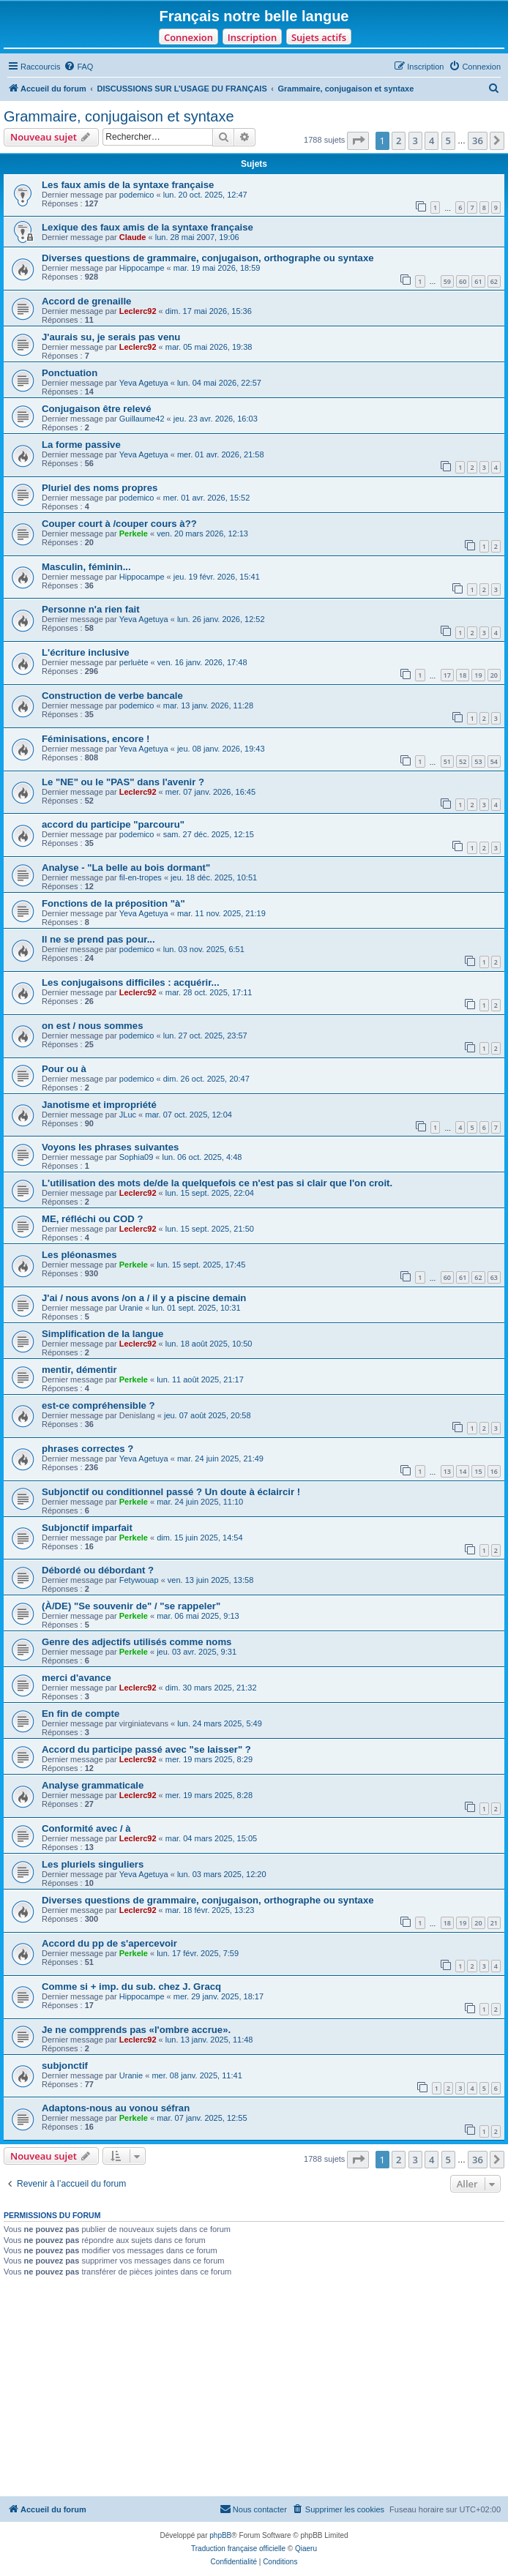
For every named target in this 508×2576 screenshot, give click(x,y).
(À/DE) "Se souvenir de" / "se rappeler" (131, 1605)
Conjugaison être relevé (97, 408)
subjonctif (65, 2065)
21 (494, 1923)
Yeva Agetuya (143, 382)
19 (478, 675)
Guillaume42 (142, 418)
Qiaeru (306, 2549)
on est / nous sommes (92, 1025)
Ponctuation (69, 372)
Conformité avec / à (86, 1828)
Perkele (133, 533)
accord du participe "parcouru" (113, 824)
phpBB (220, 2535)
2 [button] (398, 140)
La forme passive (81, 444)
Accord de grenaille (86, 301)
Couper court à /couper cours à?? (119, 523)
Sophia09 (136, 1157)
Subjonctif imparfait (87, 1527)
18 (462, 675)
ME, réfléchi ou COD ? (92, 1218)
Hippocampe (142, 267)
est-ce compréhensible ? (98, 1405)
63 (494, 1277)
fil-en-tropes (140, 877)
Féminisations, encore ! (95, 738)
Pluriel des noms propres (99, 487)
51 (447, 761)
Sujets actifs (318, 37)
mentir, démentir (79, 1369)
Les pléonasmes (79, 1254)
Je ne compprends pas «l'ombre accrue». (136, 2029)
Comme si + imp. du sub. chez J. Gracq (131, 1986)
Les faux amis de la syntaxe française (128, 184)
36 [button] (477, 140)
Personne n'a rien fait (91, 609)
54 (494, 761)
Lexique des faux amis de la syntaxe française (147, 227)
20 (494, 675)
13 (447, 1471)
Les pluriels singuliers (92, 1864)
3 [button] (415, 140)
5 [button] (448, 140)
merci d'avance (76, 1677)
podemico (136, 194)
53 (478, 761)
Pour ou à (64, 1068)
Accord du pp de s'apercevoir (109, 1943)
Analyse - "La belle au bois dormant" (126, 867)
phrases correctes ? (87, 1448)
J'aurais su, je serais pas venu (111, 337)
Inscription (252, 37)
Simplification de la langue (102, 1333)
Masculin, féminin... (86, 566)
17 (447, 675)
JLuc (127, 1114)
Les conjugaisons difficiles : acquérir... (131, 982)
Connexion (188, 37)
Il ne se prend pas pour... (98, 939)
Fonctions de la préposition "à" (113, 903)
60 (462, 281)
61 (478, 281)
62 (494, 281)
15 (478, 1471)
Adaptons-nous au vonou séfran (116, 2108)
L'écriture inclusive (86, 652)
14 (462, 1471)
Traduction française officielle (238, 2549)
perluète (134, 662)
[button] (358, 140)
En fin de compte (80, 1713)
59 (447, 281)
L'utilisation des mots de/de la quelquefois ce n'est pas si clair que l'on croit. (217, 1182)
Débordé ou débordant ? (98, 1570)
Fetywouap (139, 1580)
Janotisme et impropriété (99, 1104)
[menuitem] (78, 66)
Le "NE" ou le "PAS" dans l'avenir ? (123, 781)
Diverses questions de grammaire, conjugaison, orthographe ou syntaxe (208, 257)
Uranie (131, 1307)
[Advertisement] (254, 2386)
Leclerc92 (138, 311)
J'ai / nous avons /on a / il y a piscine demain (144, 1297)
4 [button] (431, 140)
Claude (132, 237)
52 (462, 761)
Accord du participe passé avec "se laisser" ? (146, 1749)
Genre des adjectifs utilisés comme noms (136, 1641)
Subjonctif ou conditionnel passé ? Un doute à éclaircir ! (171, 1491)
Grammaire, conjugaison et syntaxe (119, 116)
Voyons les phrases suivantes (110, 1147)
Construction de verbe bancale (112, 695)
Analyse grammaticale (92, 1785)
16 (494, 1471)
